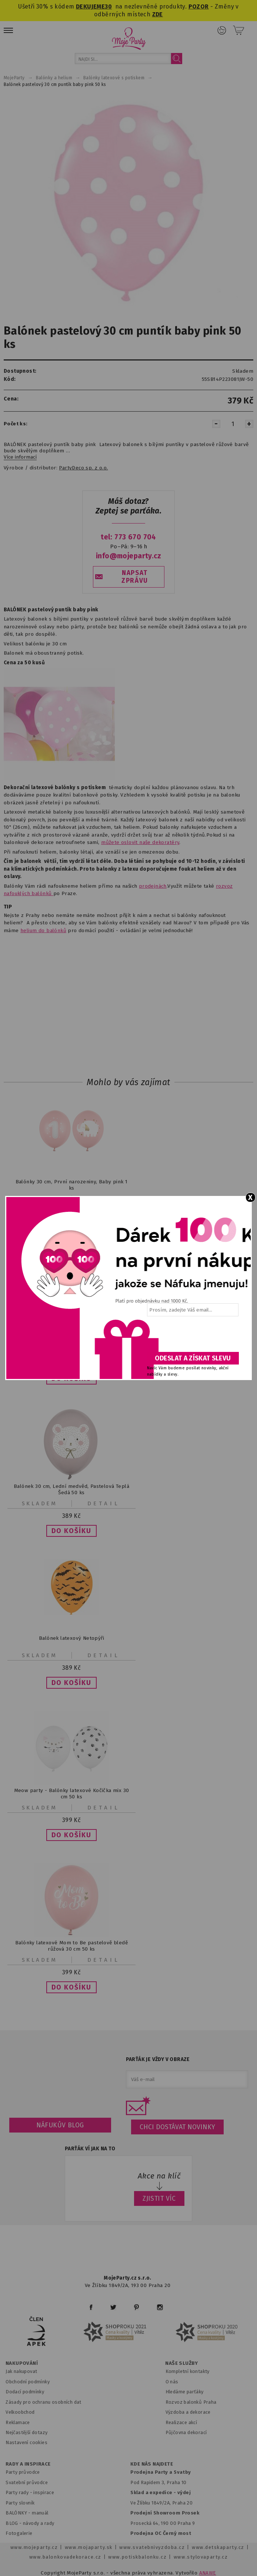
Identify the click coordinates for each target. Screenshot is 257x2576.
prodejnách (153, 886)
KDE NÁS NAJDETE (151, 2464)
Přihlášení (221, 30)
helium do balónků (43, 930)
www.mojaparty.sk (89, 2547)
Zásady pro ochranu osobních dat (43, 2402)
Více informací (20, 457)
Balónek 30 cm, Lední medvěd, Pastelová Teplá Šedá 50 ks (71, 1489)
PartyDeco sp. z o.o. (83, 468)
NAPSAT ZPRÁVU (134, 577)
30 (108, 6)
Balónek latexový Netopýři (71, 1638)
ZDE (157, 14)
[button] (71, 1531)
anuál (42, 2513)
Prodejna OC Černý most (160, 2533)
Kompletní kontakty (188, 2371)
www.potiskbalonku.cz (137, 2557)
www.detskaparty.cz (218, 2547)
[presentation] (192, 1336)
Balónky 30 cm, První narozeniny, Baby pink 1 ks (72, 1185)
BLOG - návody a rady (30, 2523)
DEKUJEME (90, 6)
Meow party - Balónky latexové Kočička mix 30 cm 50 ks (71, 1793)
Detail (103, 1503)
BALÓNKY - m (21, 2513)
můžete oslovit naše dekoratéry (140, 842)
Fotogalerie (19, 2533)
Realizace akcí (181, 2422)
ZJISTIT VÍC (159, 2198)
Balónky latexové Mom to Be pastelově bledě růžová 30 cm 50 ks (71, 1946)
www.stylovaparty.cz (201, 2557)
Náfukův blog (60, 2125)
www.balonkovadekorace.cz (65, 2557)
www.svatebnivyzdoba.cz (152, 2547)
